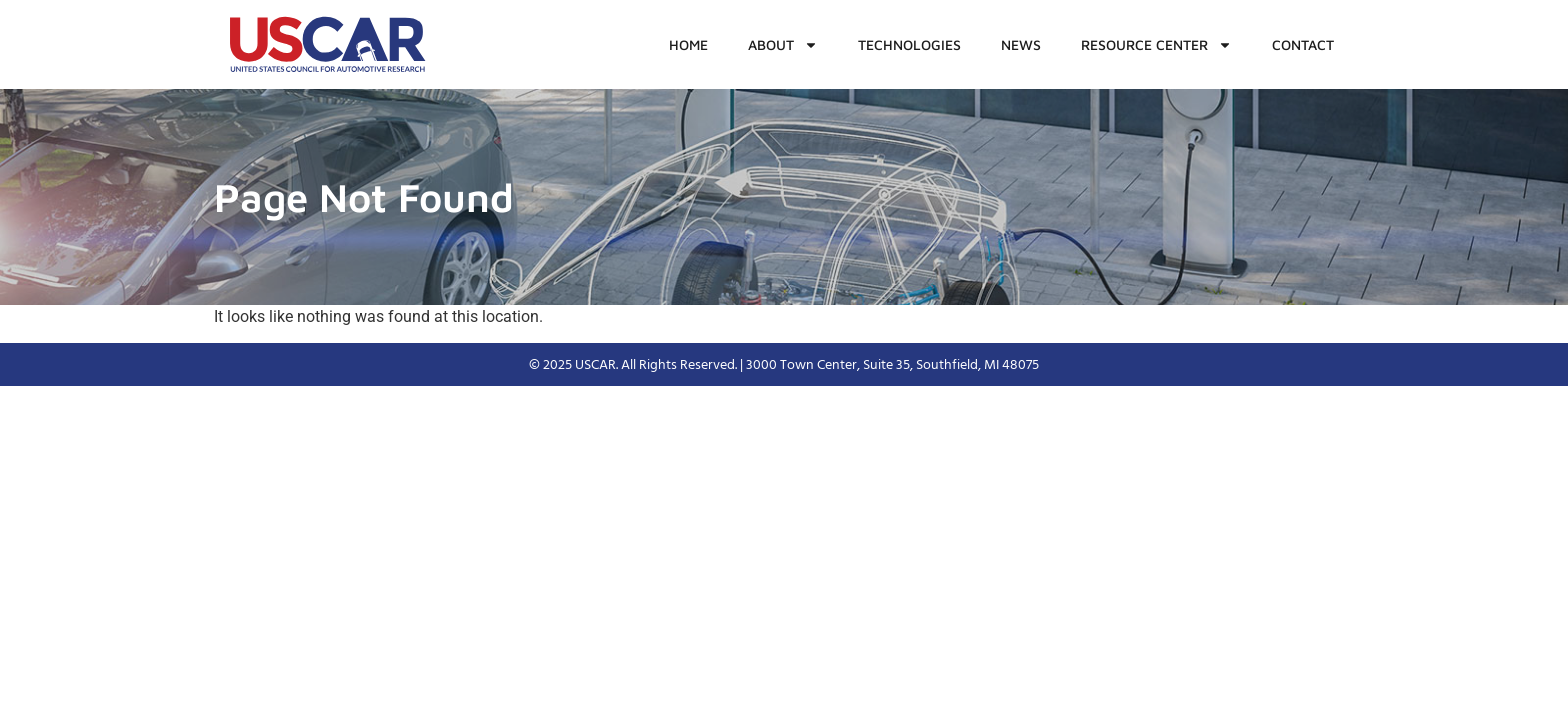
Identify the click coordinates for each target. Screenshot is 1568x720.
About (783, 45)
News (1021, 44)
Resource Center (1156, 45)
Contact (1303, 44)
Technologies (909, 44)
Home (688, 44)
